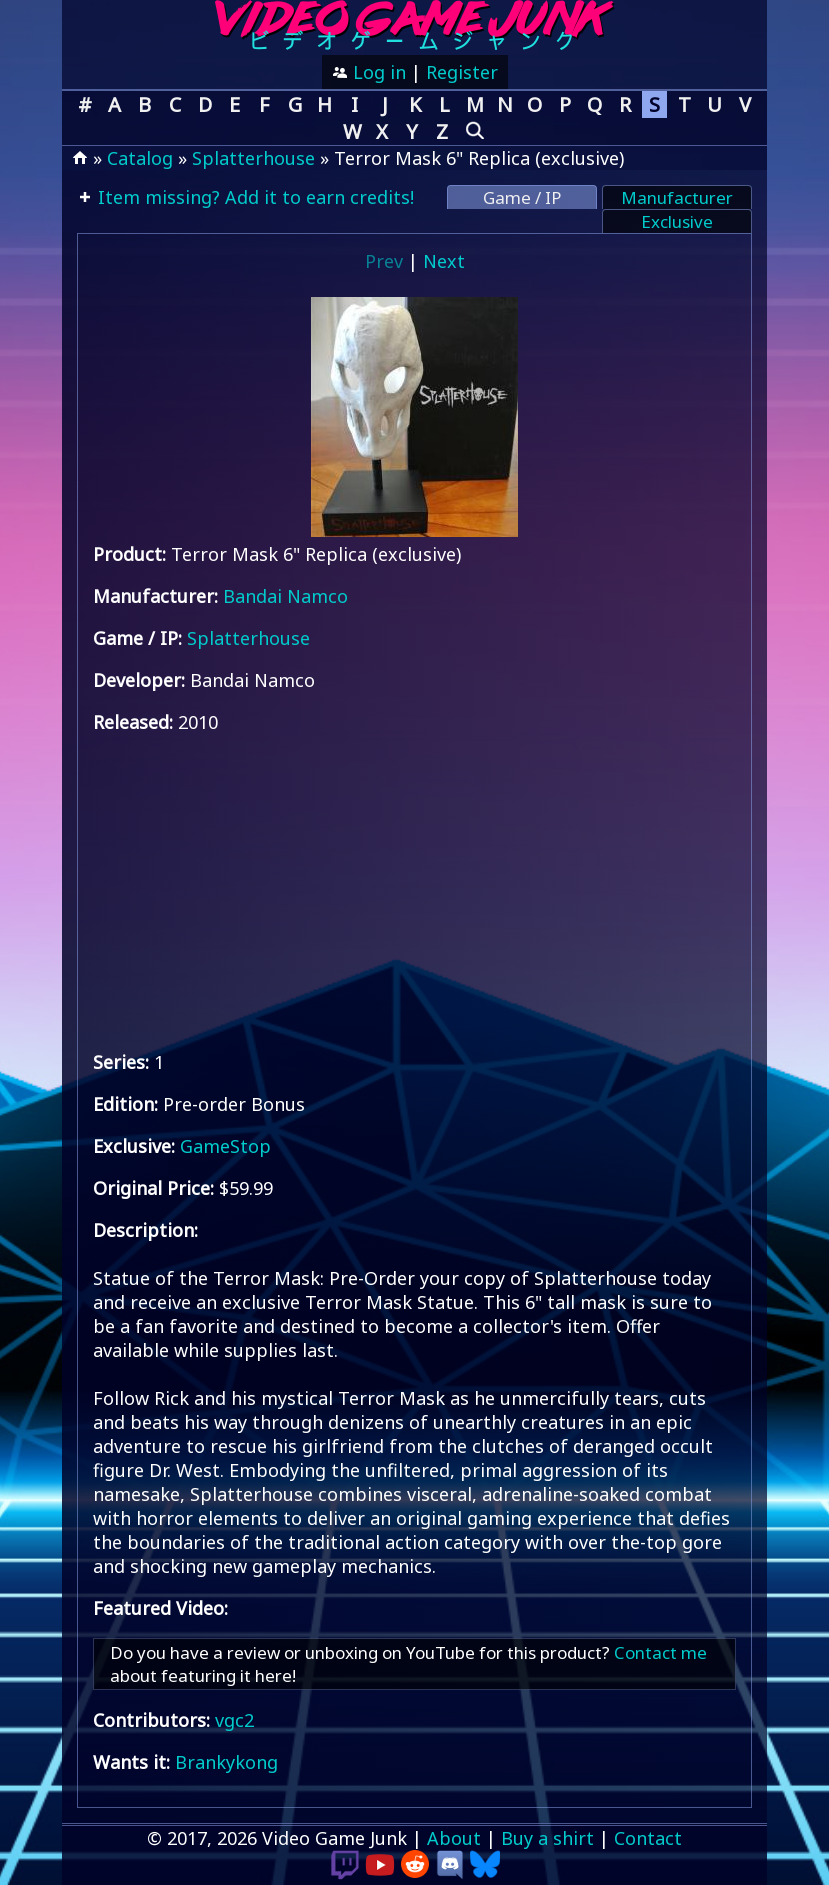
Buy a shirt (547, 1838)
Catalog (140, 158)
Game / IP (522, 197)
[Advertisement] (414, 892)
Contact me (660, 1652)
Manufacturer (677, 197)
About (454, 1838)
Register (462, 72)
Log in (377, 72)
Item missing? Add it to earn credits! (253, 197)
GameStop (225, 1146)
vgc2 (234, 1720)
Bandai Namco (285, 596)
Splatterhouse (253, 158)
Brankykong (226, 1762)
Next (444, 261)
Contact (648, 1838)
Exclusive (677, 221)
